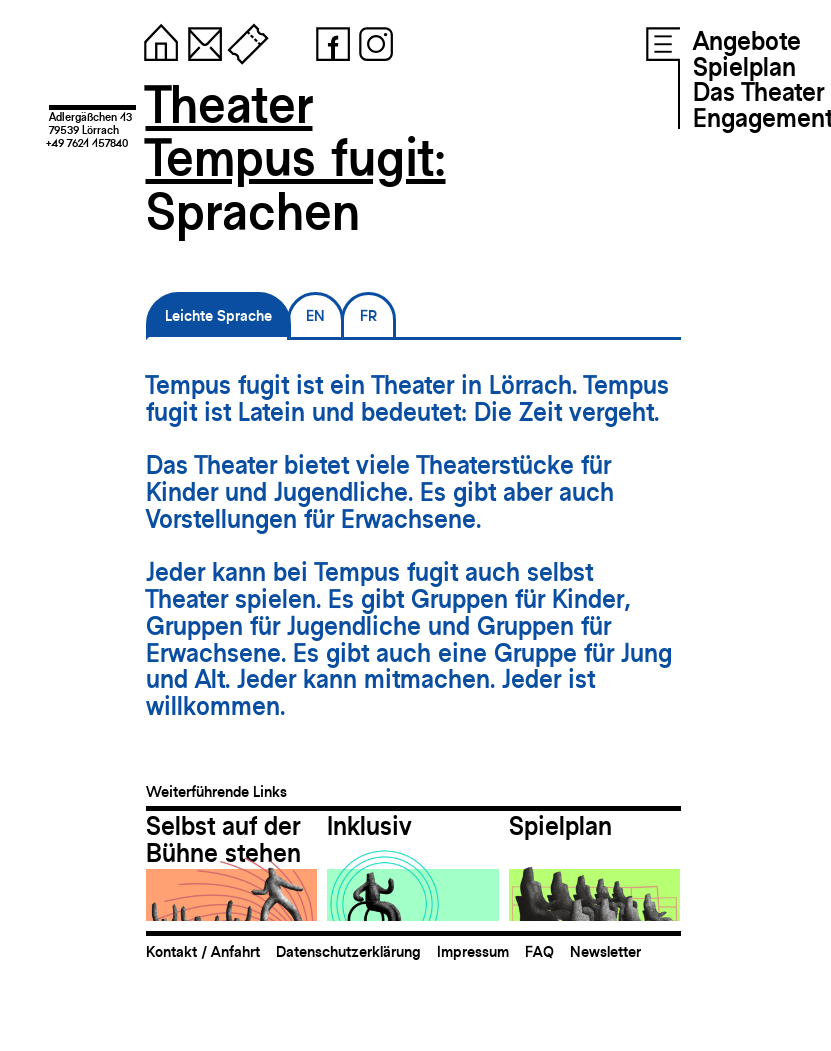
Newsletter (605, 951)
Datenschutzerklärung (348, 951)
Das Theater (758, 92)
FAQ (539, 951)
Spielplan (744, 67)
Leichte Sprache (218, 315)
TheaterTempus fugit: (296, 131)
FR (368, 315)
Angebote (747, 41)
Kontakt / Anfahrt (203, 951)
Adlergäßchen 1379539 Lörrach (90, 123)
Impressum (473, 951)
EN (315, 315)
